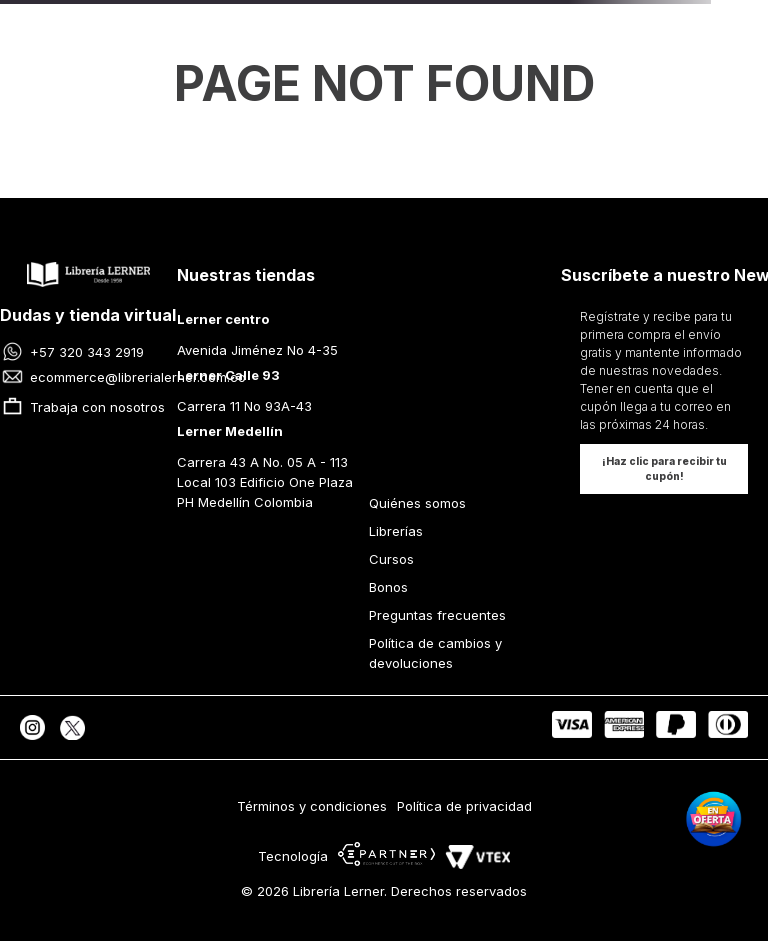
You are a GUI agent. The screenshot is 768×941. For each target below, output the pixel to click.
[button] (664, 469)
